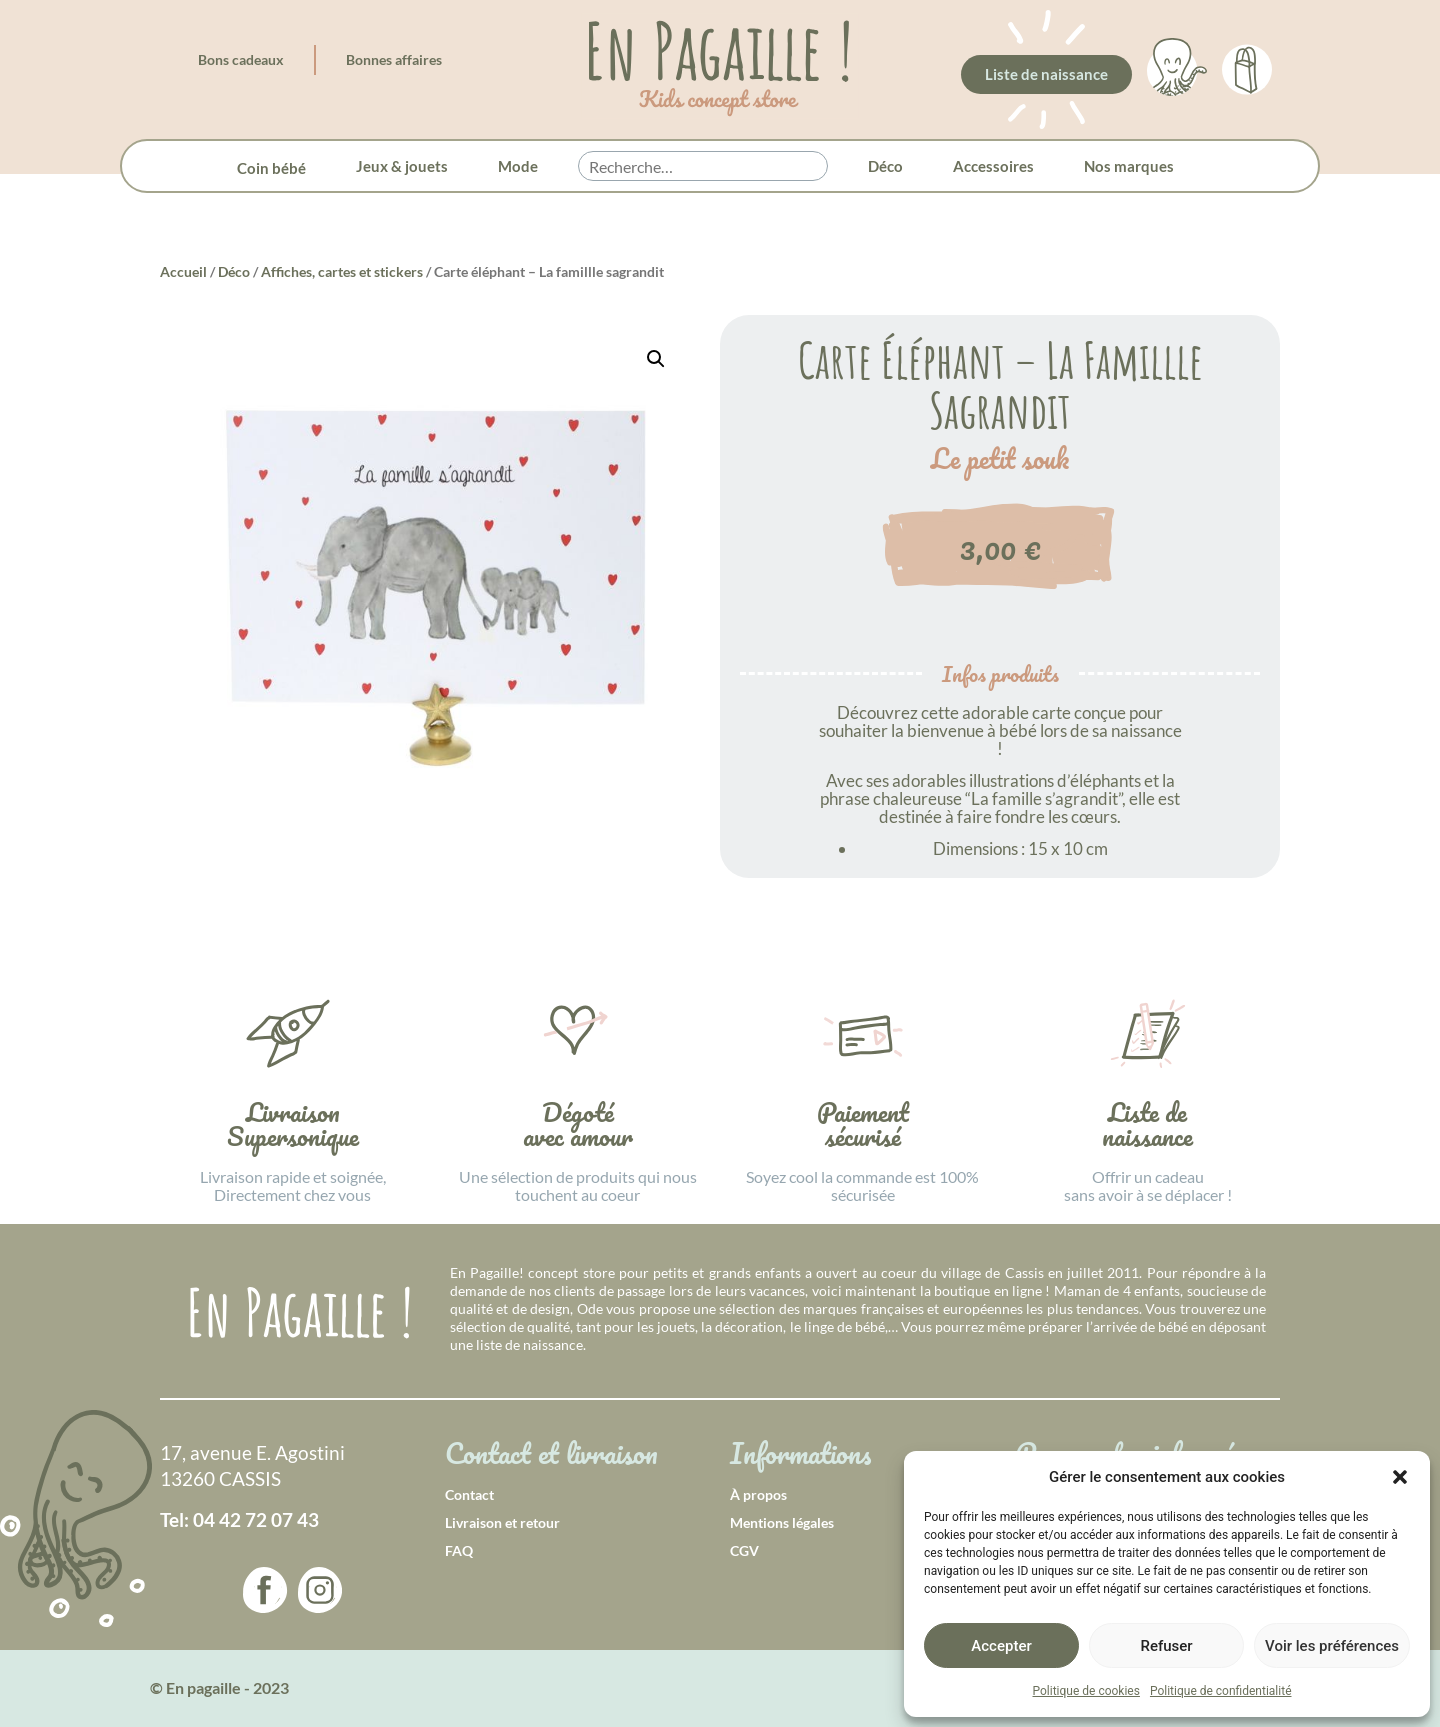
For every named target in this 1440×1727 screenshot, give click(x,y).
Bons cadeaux (241, 59)
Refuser (1166, 1646)
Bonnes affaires (394, 59)
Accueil (183, 271)
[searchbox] (703, 167)
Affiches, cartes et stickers (342, 271)
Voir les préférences (1332, 1646)
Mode (518, 166)
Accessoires (993, 166)
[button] (1400, 1477)
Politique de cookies (1086, 1691)
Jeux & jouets (402, 166)
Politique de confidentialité (1221, 1691)
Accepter (1001, 1646)
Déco (885, 166)
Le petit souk (1000, 459)
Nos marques (1129, 166)
